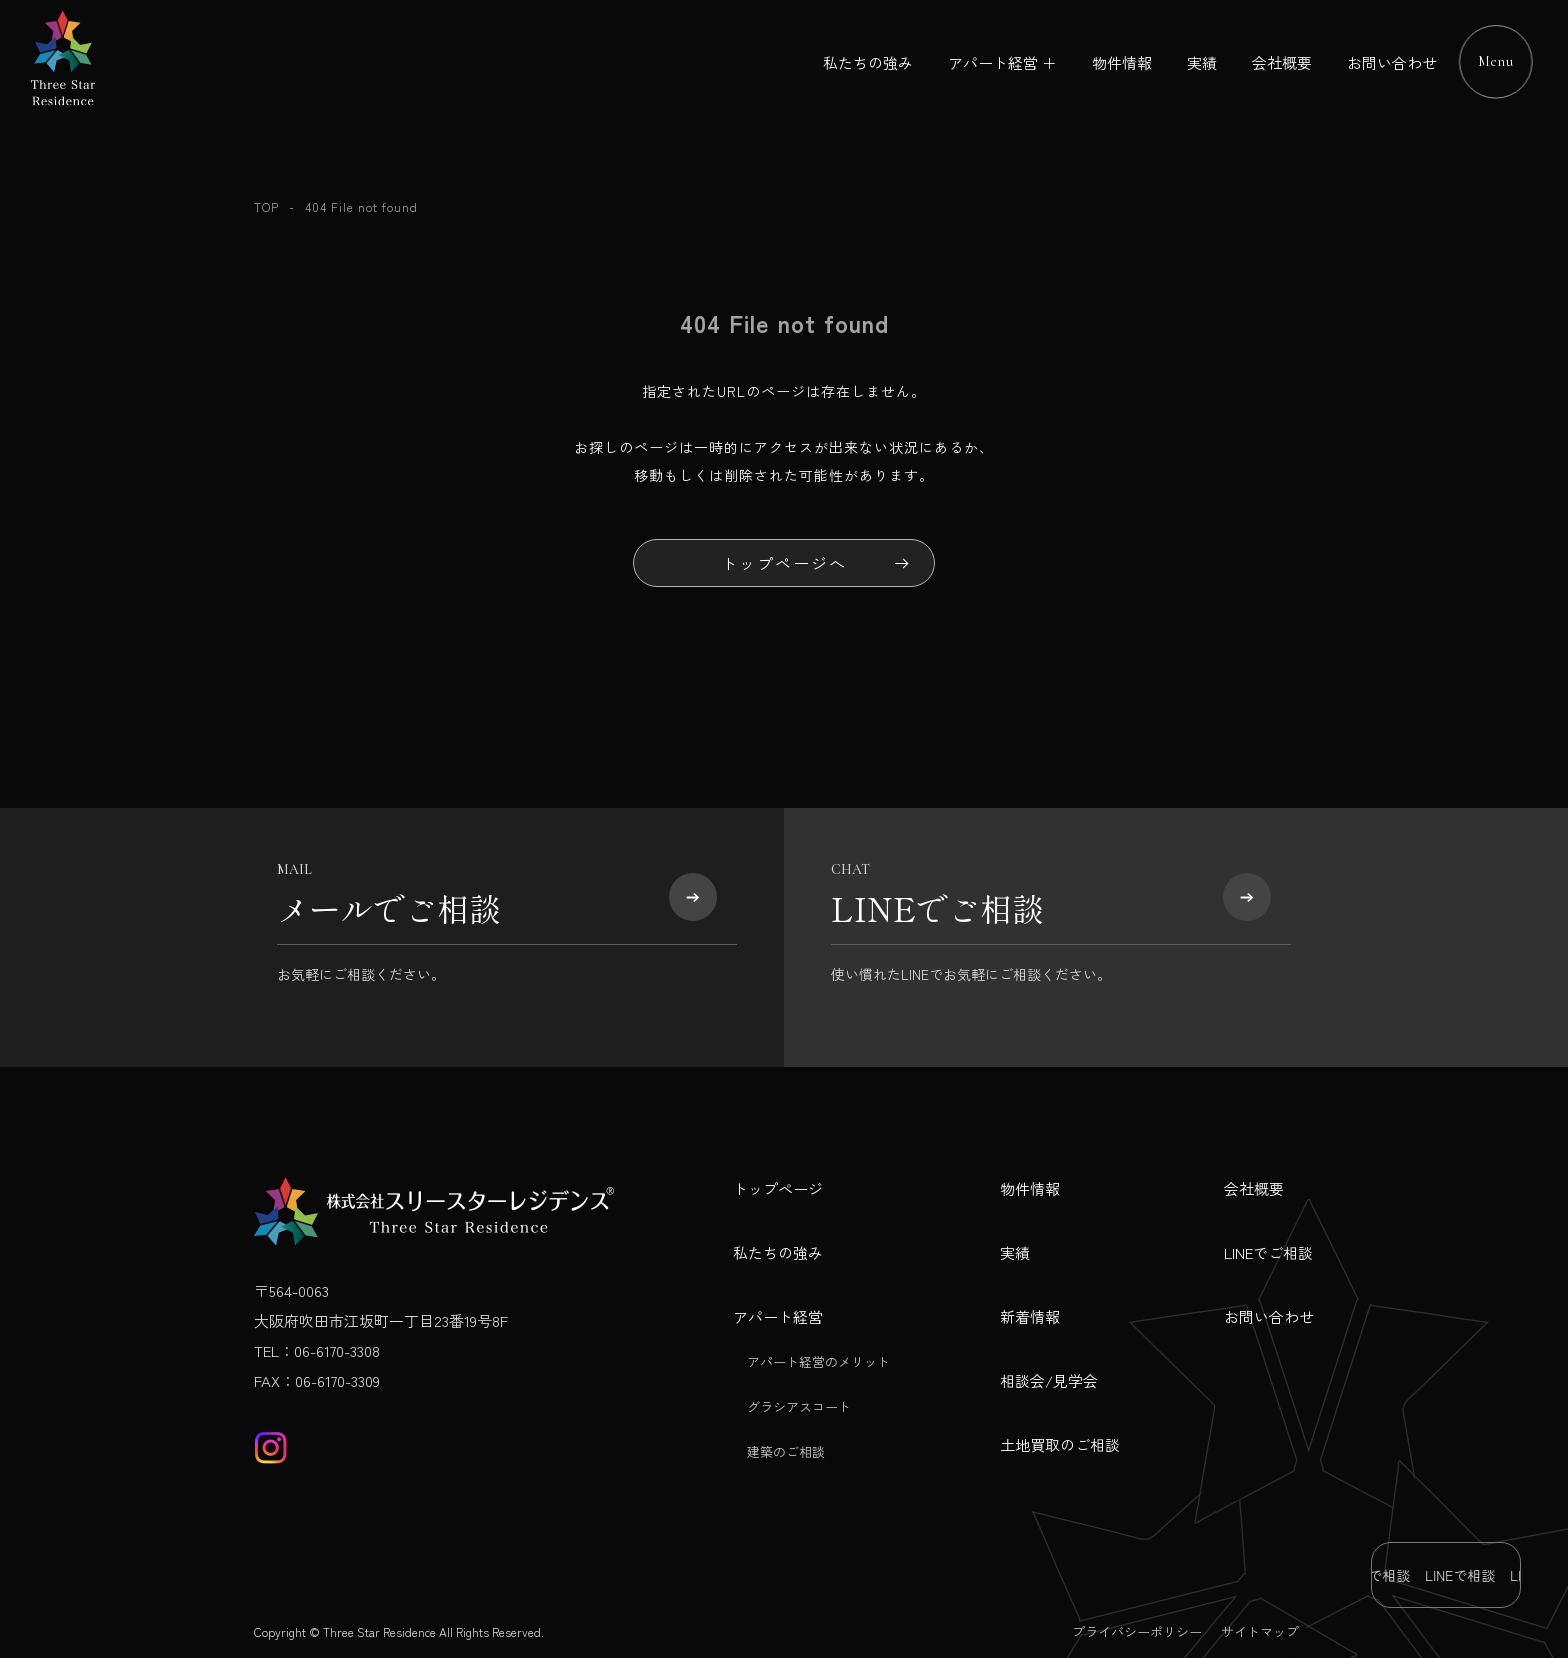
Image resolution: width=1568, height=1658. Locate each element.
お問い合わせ (1392, 62)
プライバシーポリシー (1137, 1631)
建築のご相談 (786, 1451)
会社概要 (1282, 62)
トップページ (778, 1188)
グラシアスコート (799, 1406)
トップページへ (784, 563)
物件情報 (1122, 62)
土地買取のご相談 (1060, 1444)
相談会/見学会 (1049, 1380)
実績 (1202, 62)
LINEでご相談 (1268, 1252)
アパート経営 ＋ (1002, 62)
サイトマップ (1260, 1631)
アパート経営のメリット (818, 1361)
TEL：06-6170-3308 (317, 1350)
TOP (266, 206)
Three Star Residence (379, 1631)
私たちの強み (868, 62)
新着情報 (1030, 1316)
